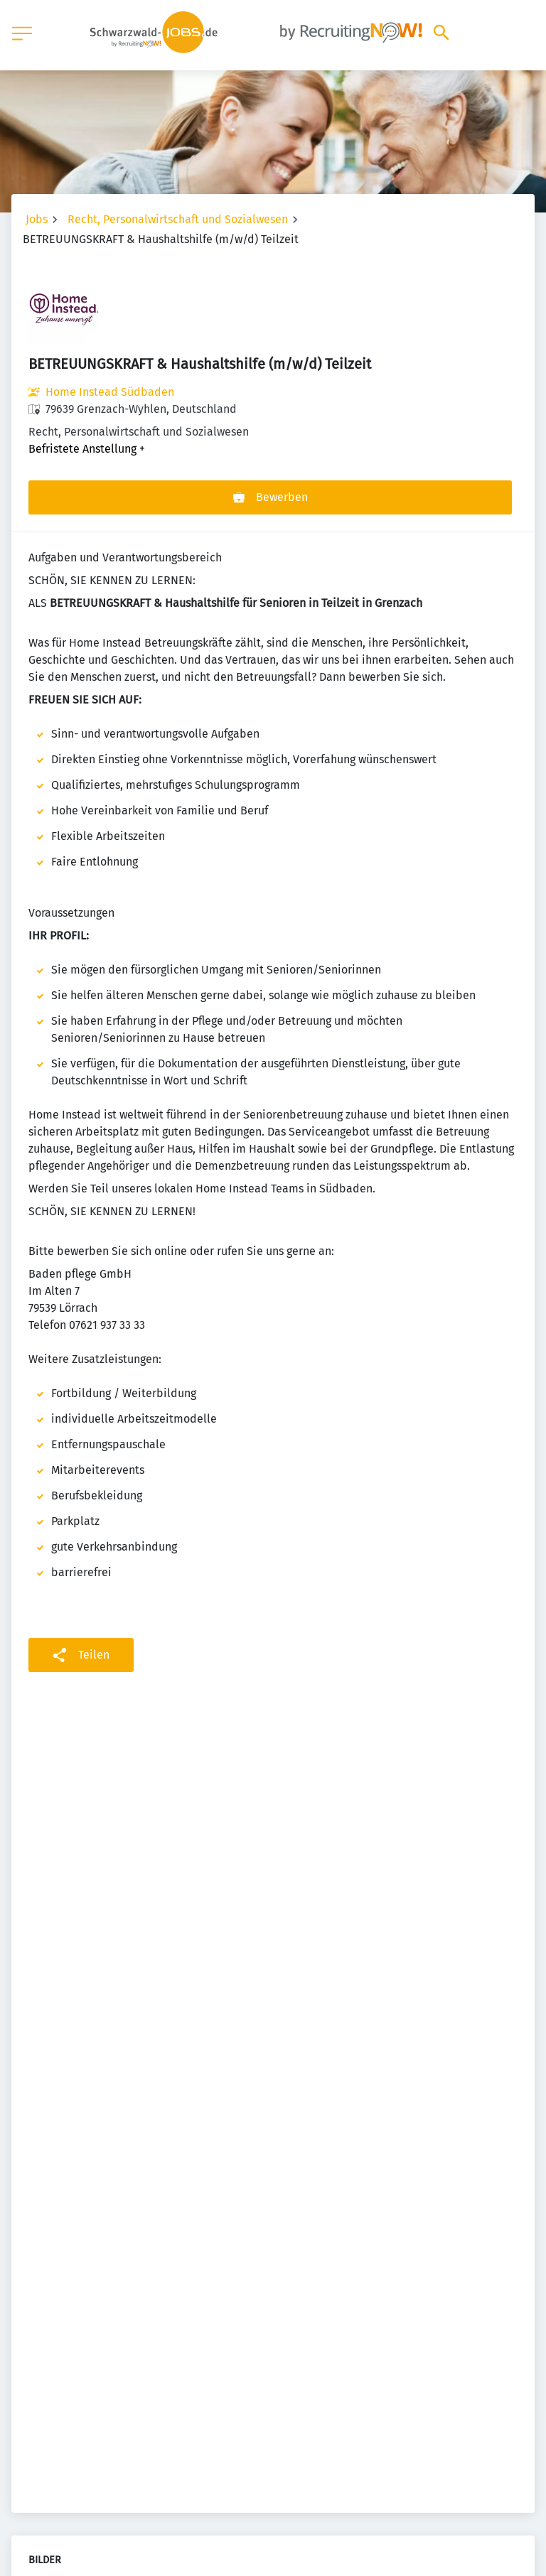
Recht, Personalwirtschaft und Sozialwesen (178, 219)
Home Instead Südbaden (110, 392)
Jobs (37, 219)
